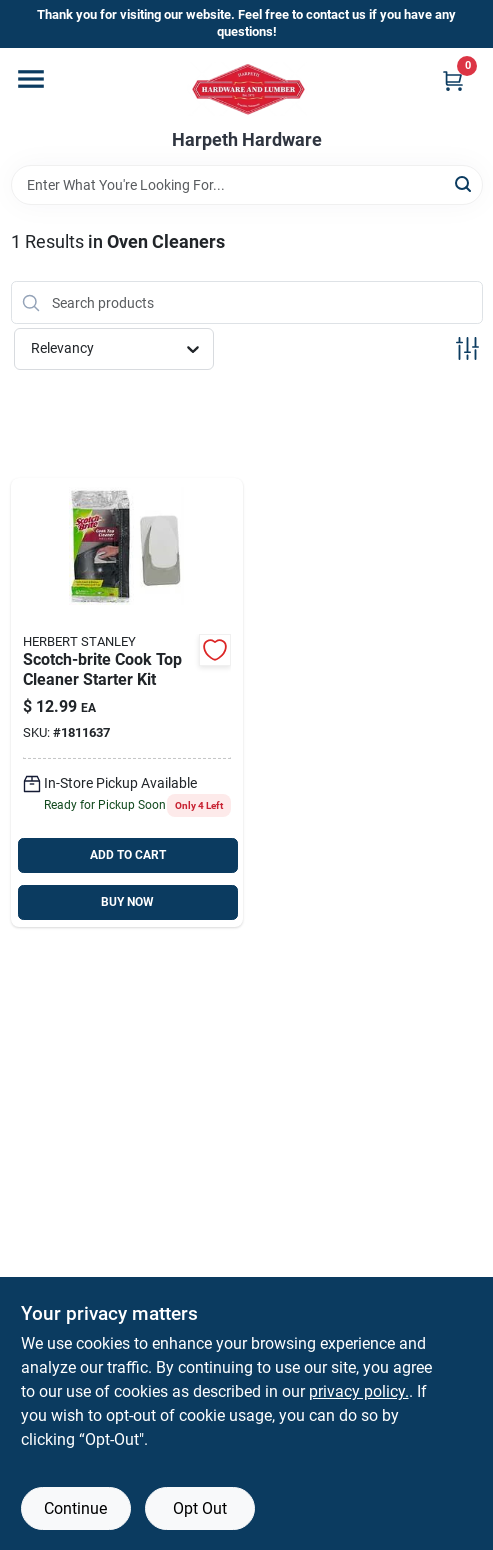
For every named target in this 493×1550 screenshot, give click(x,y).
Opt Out (200, 1508)
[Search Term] (247, 185)
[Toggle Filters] (467, 348)
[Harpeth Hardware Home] (247, 89)
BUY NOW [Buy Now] (127, 902)
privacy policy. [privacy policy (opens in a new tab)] (359, 1391)
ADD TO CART (128, 855)
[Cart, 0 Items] (453, 80)
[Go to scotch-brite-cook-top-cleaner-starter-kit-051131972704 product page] (127, 702)
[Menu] (31, 79)
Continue (75, 1508)
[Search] (464, 183)
